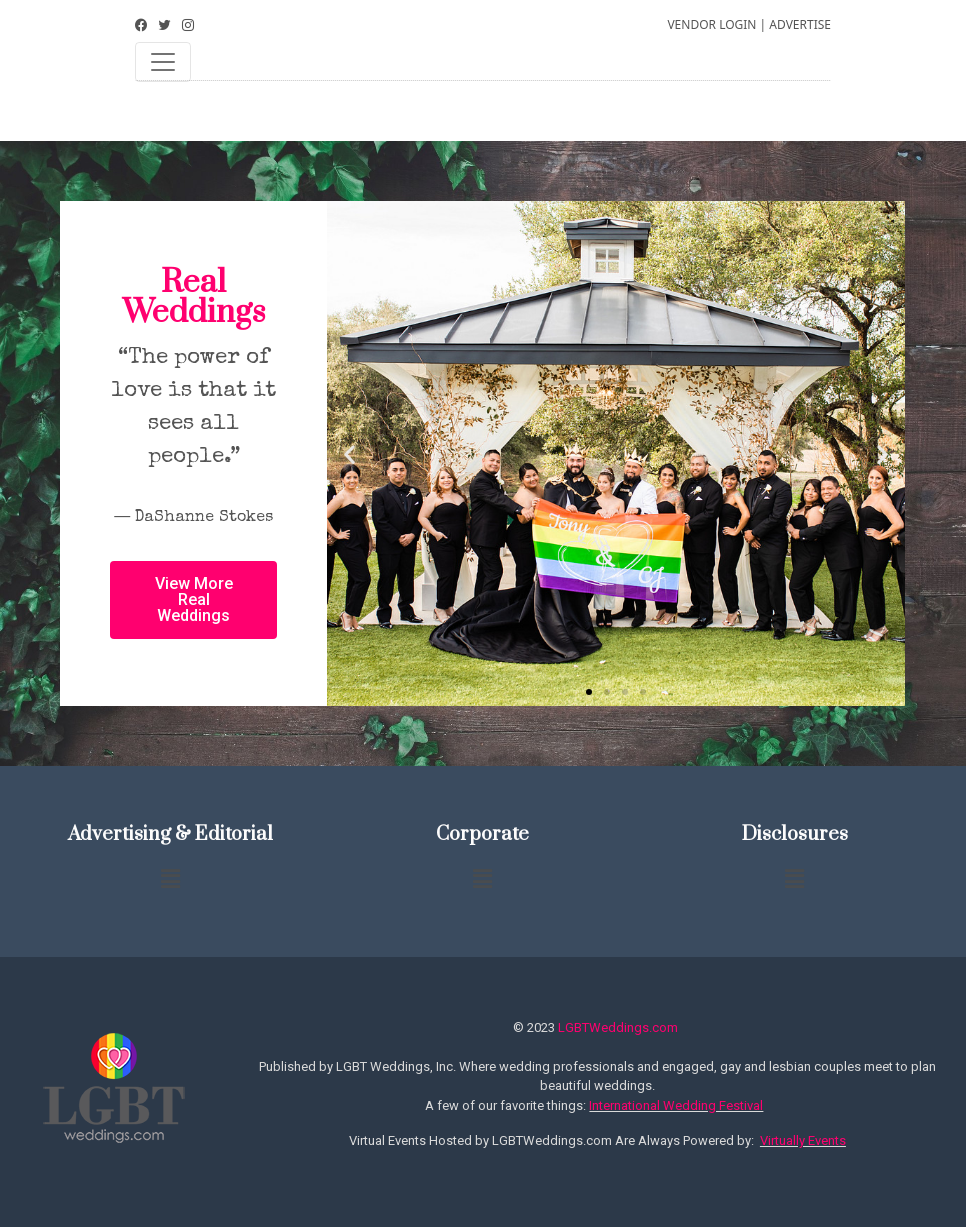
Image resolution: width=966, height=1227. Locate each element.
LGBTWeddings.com (618, 1027)
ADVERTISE (800, 24)
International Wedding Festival (676, 1105)
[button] (589, 692)
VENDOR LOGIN (711, 24)
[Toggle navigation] (163, 62)
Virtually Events (803, 1140)
